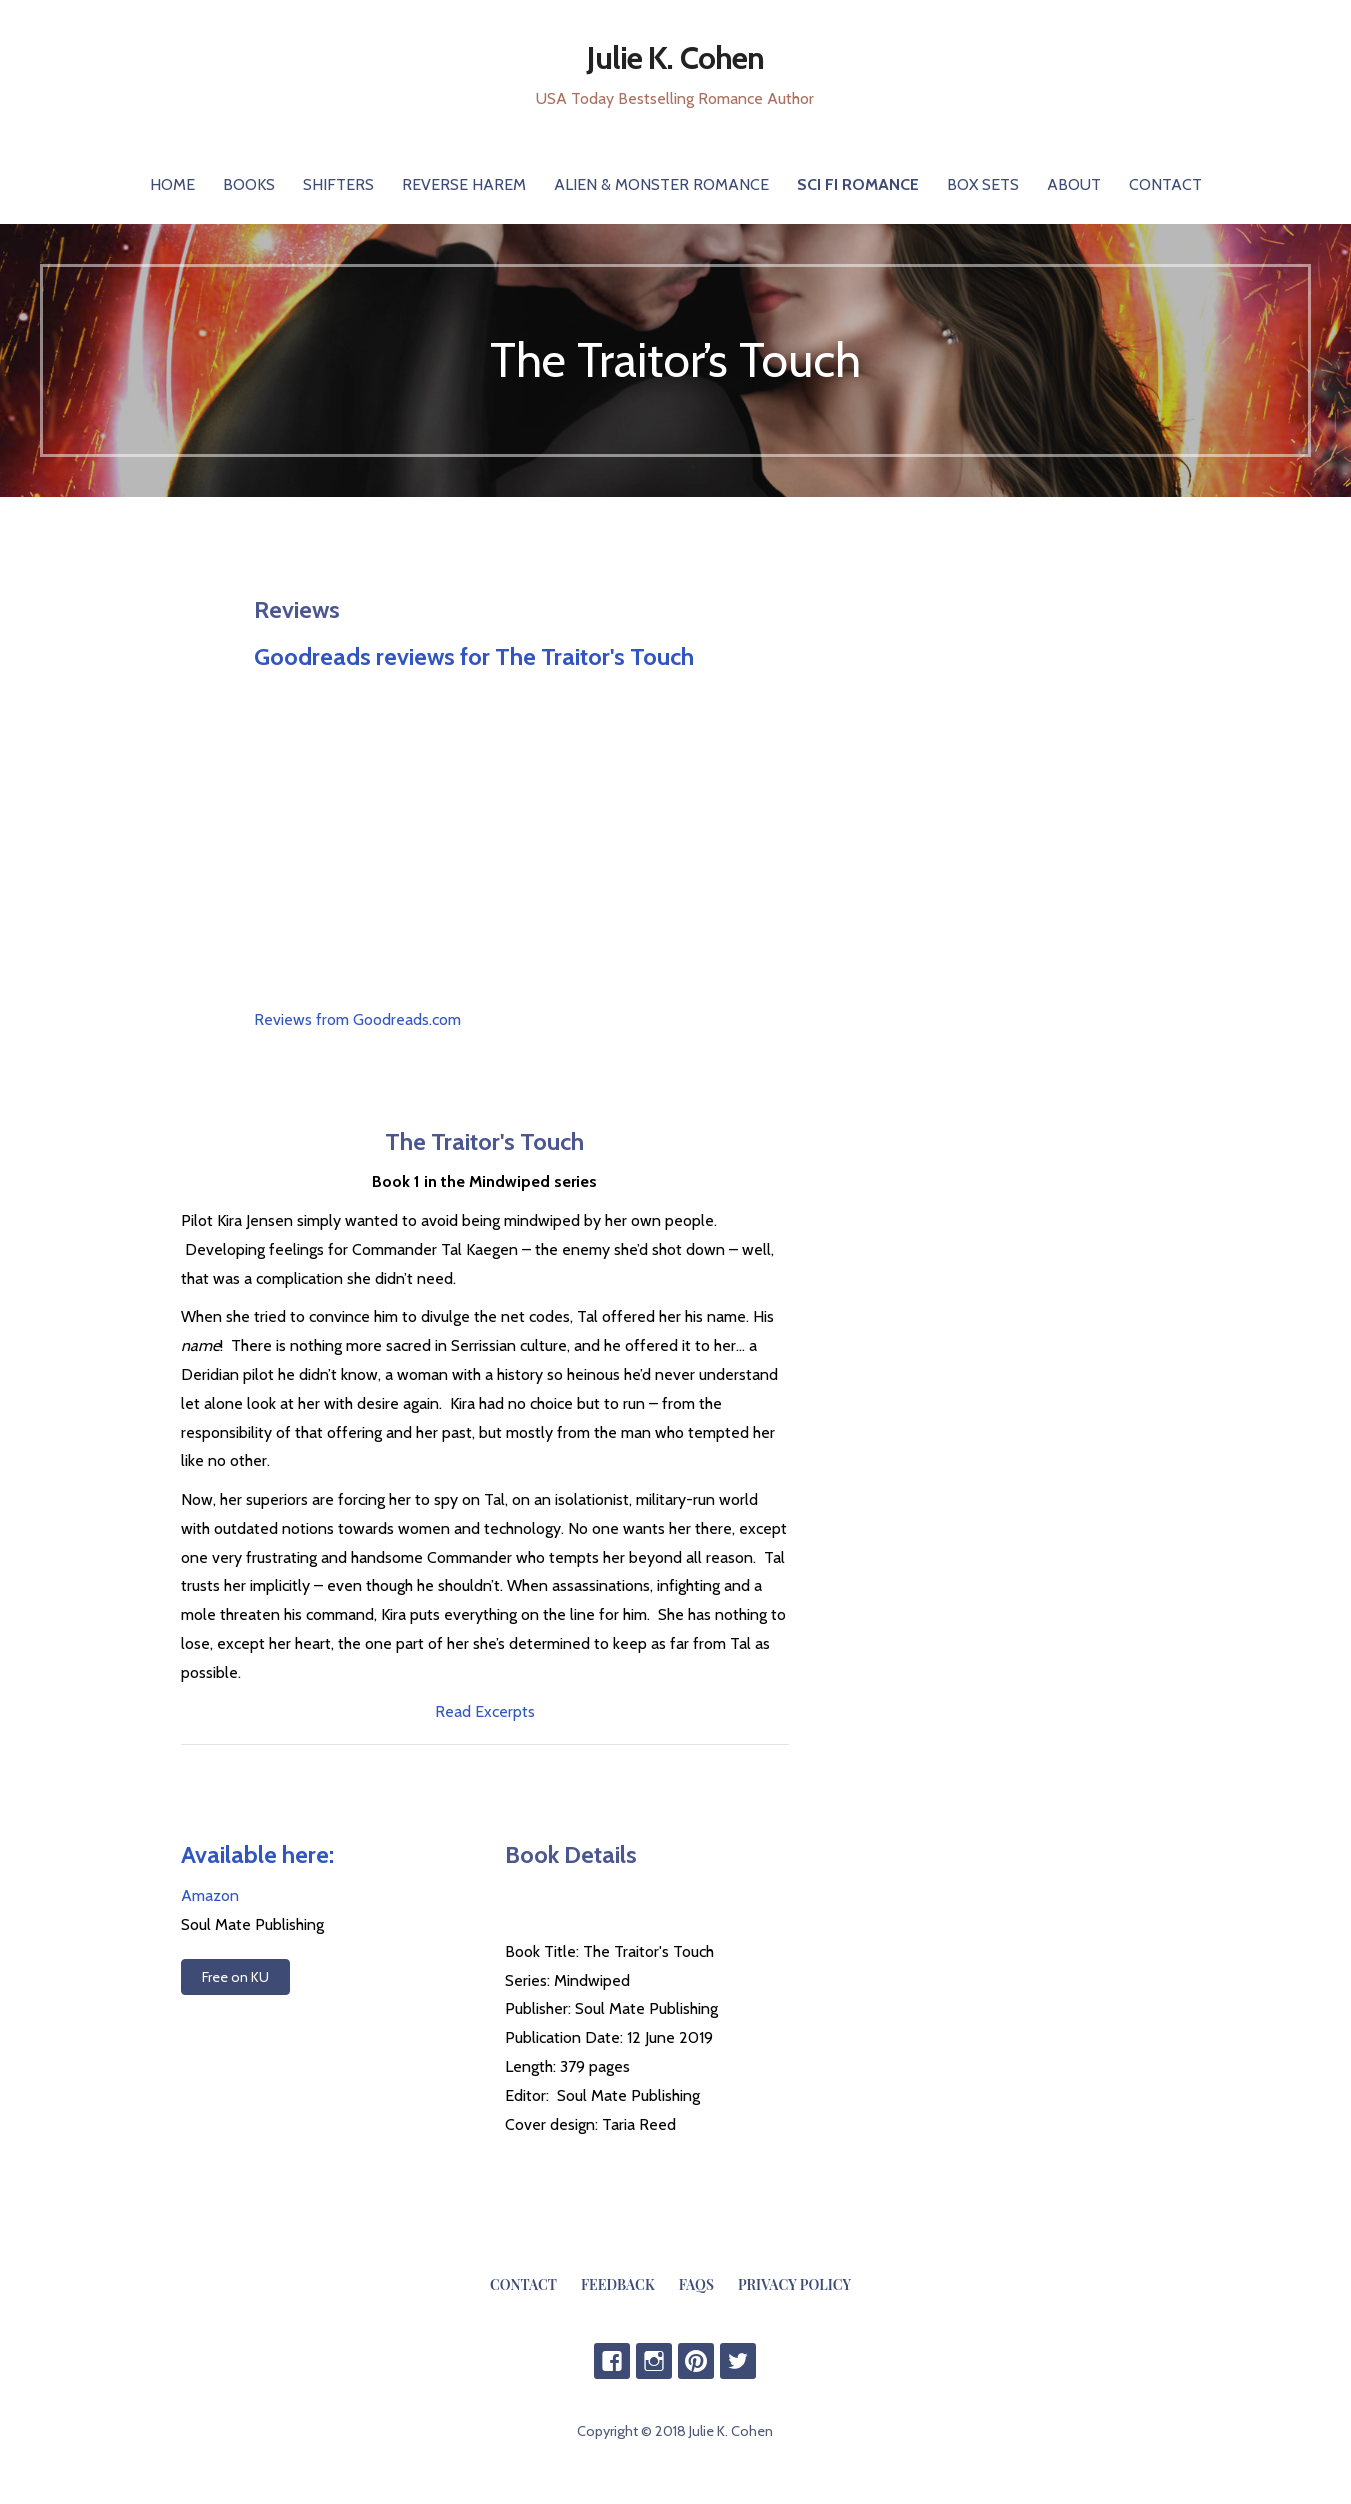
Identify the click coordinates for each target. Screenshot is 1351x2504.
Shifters (338, 184)
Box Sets (983, 184)
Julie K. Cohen (675, 57)
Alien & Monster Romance (661, 184)
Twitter (738, 2361)
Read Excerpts (485, 1711)
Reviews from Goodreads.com (357, 1019)
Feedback (618, 2284)
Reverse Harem (464, 184)
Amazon (210, 1895)
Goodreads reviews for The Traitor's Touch (474, 656)
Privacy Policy (794, 2284)
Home (172, 184)
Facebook (612, 2361)
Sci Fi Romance (858, 184)
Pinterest (696, 2361)
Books (249, 184)
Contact (1165, 184)
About (1074, 184)
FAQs (696, 2284)
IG (654, 2361)
